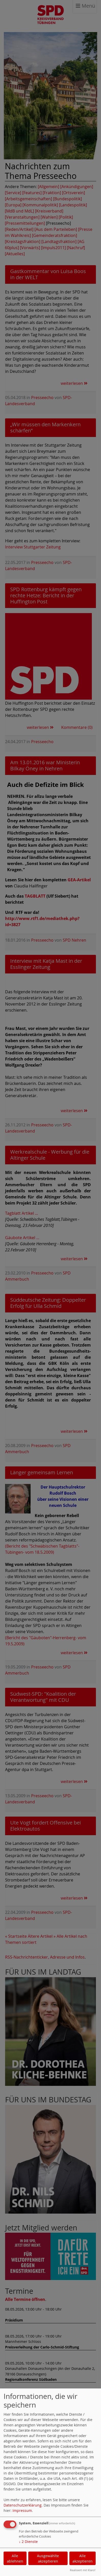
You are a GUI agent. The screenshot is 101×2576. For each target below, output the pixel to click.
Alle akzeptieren (82, 2558)
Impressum (22, 2510)
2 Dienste (28, 2541)
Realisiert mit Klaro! (82, 2570)
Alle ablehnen (15, 2558)
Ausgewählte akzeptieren (48, 2558)
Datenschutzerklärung (23, 2505)
